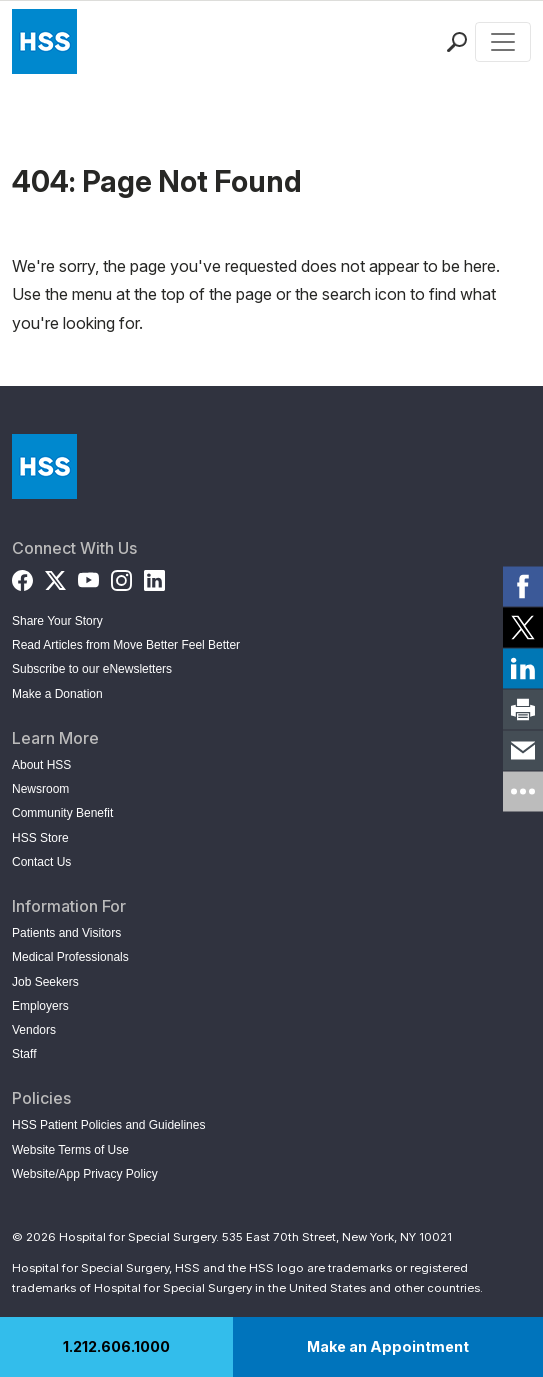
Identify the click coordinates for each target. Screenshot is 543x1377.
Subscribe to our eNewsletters (92, 669)
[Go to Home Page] (44, 466)
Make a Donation (57, 694)
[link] (523, 586)
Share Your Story (57, 621)
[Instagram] (121, 576)
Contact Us (41, 862)
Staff (24, 1054)
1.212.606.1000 (116, 1346)
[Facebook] (22, 576)
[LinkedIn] (154, 576)
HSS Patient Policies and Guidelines (108, 1125)
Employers (40, 1006)
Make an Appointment (388, 1346)
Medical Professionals (70, 957)
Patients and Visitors (66, 933)
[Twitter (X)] (55, 576)
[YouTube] (88, 576)
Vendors (34, 1030)
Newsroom (40, 789)
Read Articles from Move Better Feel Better (126, 645)
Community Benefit (62, 813)
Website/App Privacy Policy (85, 1174)
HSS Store (40, 838)
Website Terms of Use (70, 1150)
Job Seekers (45, 982)
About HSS (41, 765)
